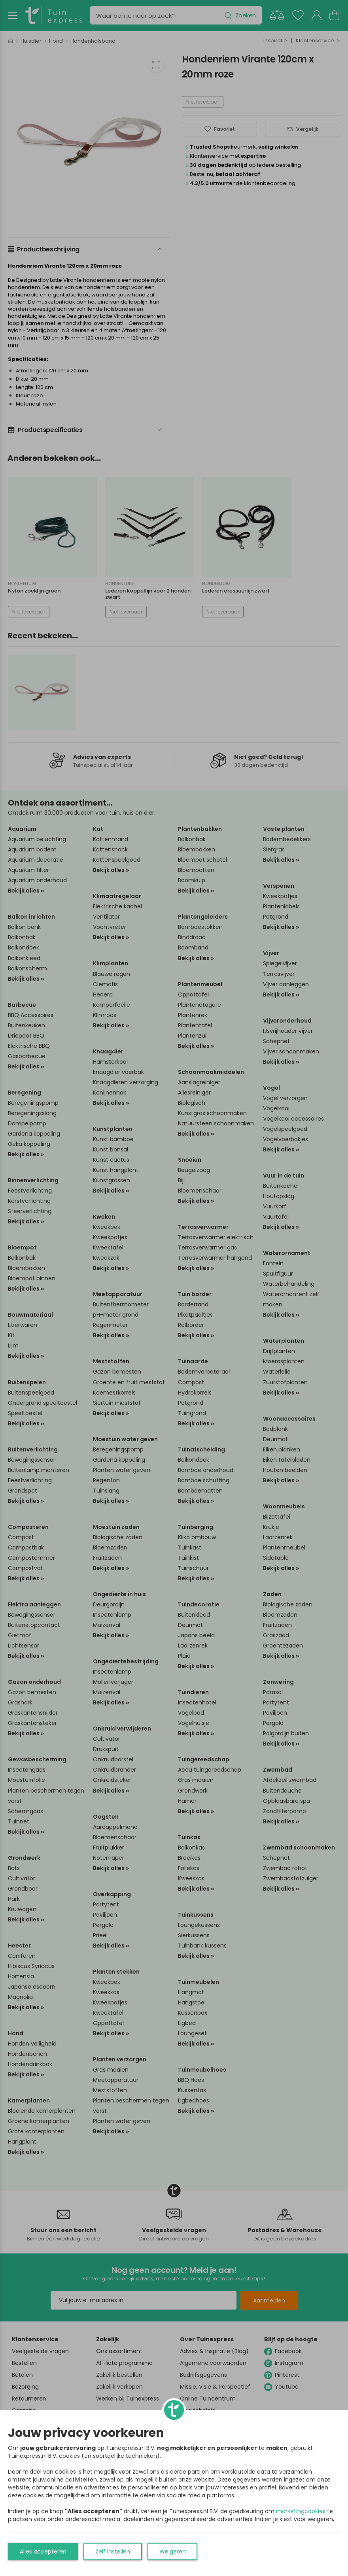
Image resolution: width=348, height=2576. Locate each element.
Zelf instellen (112, 2551)
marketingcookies (300, 2511)
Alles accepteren (43, 2551)
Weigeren (172, 2551)
